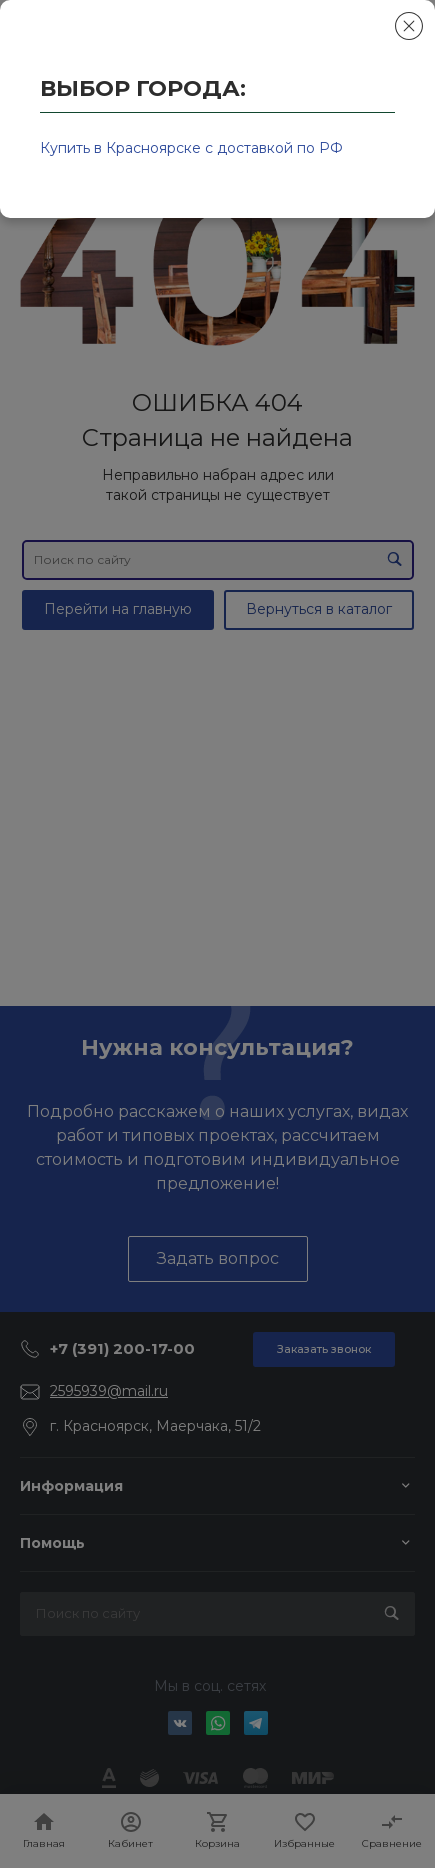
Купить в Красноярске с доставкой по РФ (191, 148)
